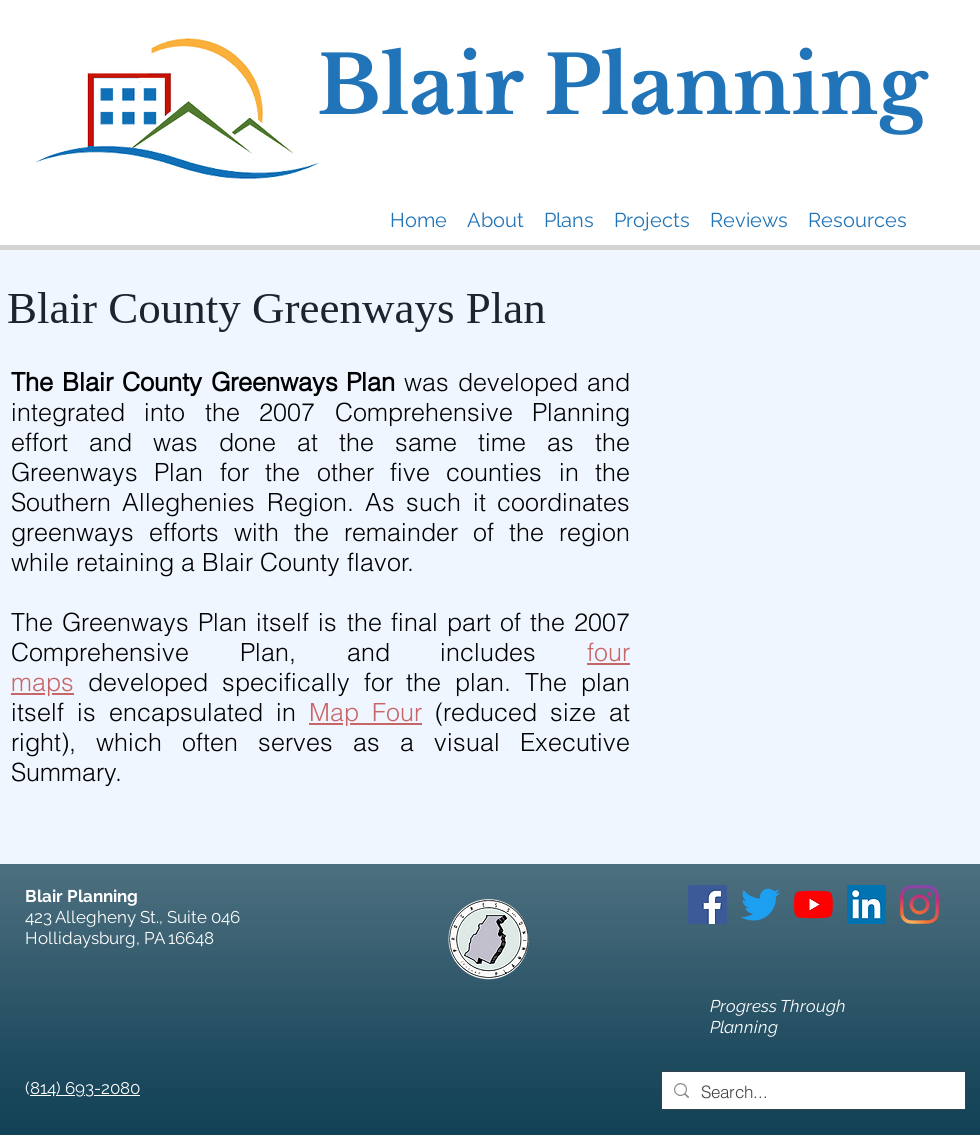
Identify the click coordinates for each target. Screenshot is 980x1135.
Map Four (365, 712)
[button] (495, 219)
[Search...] (812, 1092)
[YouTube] (813, 904)
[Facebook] (707, 904)
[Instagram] (919, 904)
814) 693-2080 (85, 1088)
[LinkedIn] (866, 904)
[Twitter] (760, 904)
